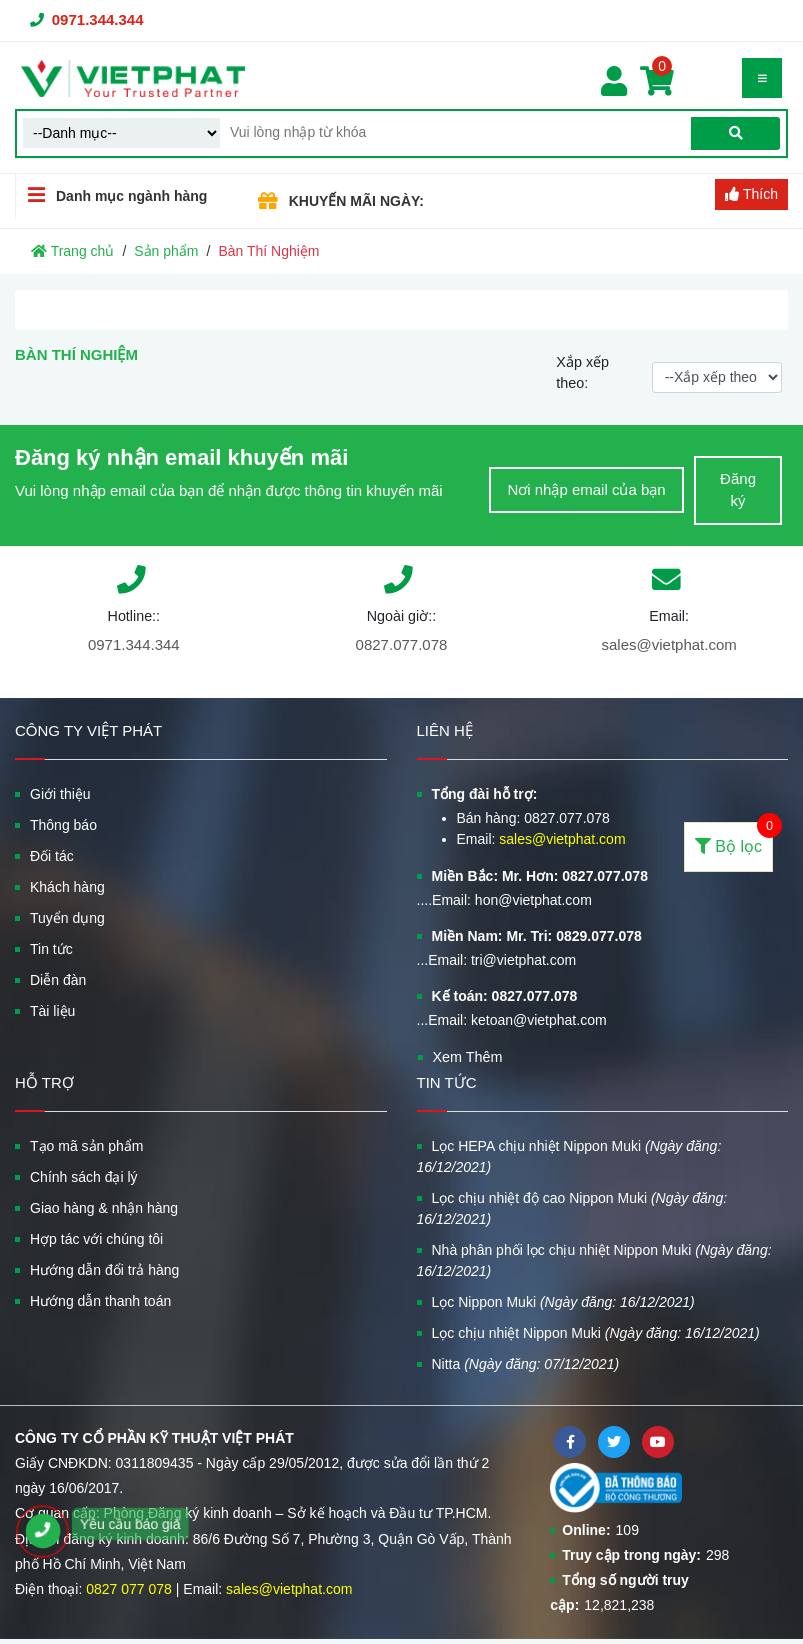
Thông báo (63, 825)
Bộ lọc (734, 838)
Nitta (526, 1364)
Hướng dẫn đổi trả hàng (104, 1270)
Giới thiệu (60, 794)
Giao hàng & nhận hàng (104, 1208)
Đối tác (52, 856)
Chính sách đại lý (84, 1177)
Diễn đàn (58, 980)
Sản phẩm (166, 251)
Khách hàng (67, 887)
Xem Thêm (468, 1057)
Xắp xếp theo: (582, 373)
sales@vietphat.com (668, 644)
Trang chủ (72, 251)
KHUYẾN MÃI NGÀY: (356, 201)
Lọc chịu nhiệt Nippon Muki (596, 1333)
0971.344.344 (98, 19)
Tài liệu (52, 1011)
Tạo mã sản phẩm (86, 1146)
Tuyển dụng (67, 918)
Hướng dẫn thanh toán (100, 1301)
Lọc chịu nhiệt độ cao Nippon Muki (572, 1208)
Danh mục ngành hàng (111, 195)
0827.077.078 (402, 644)
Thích (751, 194)
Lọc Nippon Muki (563, 1302)
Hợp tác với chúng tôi (96, 1239)
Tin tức (51, 949)
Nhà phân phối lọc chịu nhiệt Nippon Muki (594, 1260)
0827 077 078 (129, 1589)
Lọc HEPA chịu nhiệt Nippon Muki (569, 1156)
